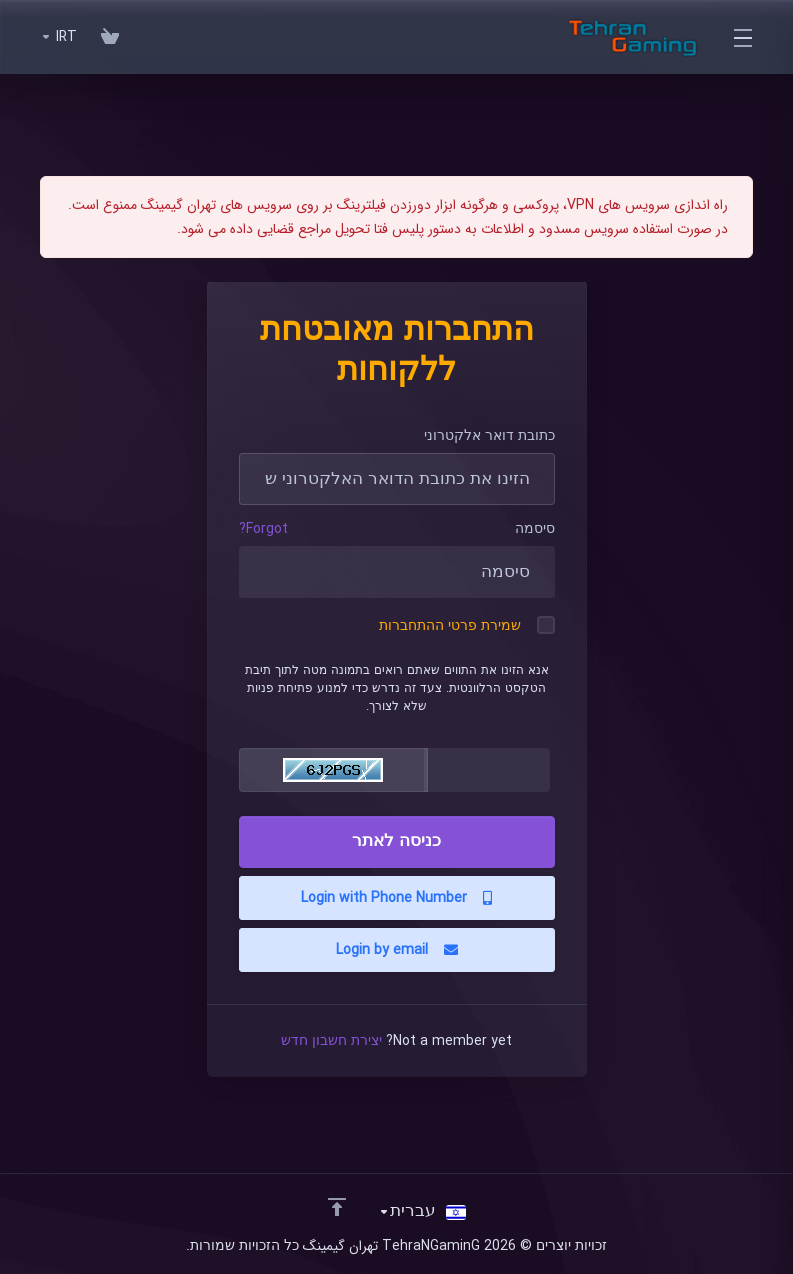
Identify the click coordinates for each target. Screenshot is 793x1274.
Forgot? (263, 529)
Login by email (397, 950)
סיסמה (535, 529)
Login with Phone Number (396, 898)
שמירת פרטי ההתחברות (467, 626)
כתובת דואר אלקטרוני (489, 436)
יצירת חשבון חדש (331, 1041)
